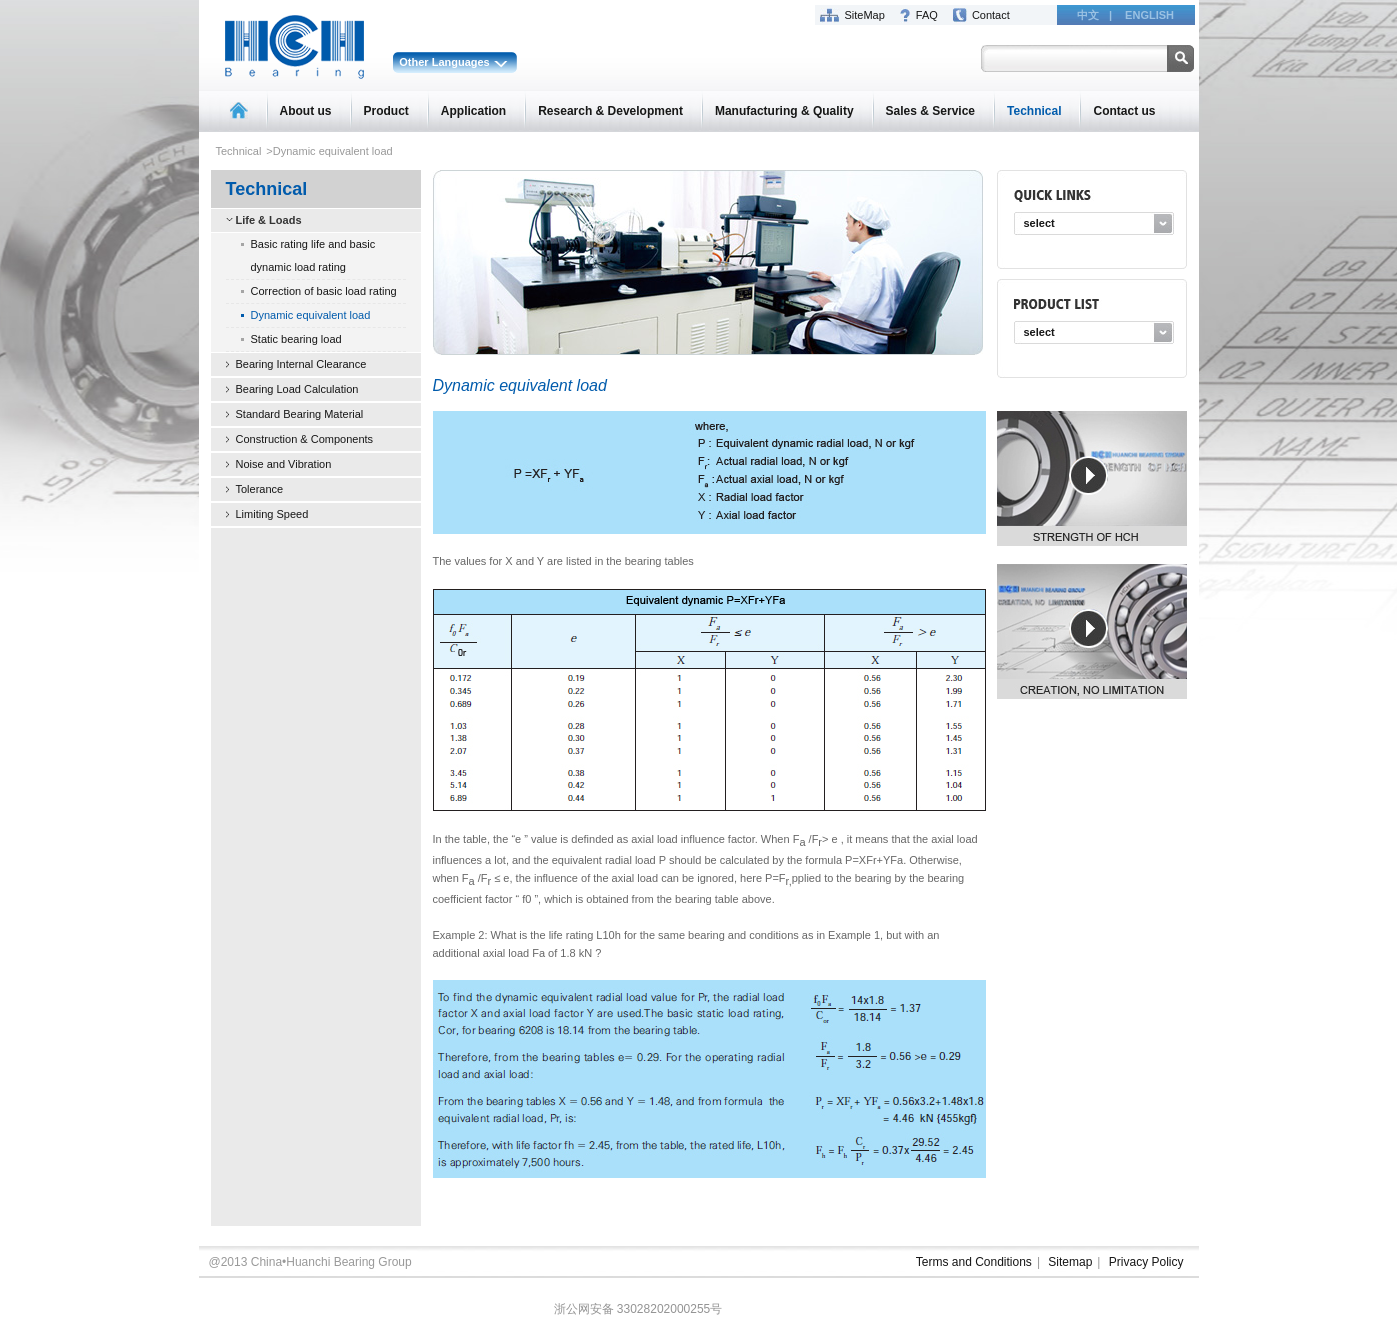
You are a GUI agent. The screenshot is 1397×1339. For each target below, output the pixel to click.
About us (306, 111)
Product (386, 111)
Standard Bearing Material (300, 414)
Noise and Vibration (284, 464)
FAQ (927, 15)
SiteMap (865, 15)
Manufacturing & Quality (784, 111)
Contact (991, 15)
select (1039, 223)
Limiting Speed (272, 514)
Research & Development (610, 111)
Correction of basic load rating (324, 291)
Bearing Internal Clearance (301, 364)
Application (473, 111)
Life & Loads (269, 220)
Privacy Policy (1146, 1262)
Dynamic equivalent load (311, 315)
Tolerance (260, 489)
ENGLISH (1149, 15)
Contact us (1124, 111)
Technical (1034, 111)
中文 (1088, 15)
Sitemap (1070, 1262)
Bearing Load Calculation (297, 389)
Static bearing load (296, 339)
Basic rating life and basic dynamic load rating (313, 255)
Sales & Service (930, 111)
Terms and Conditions (974, 1262)
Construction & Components (305, 439)
